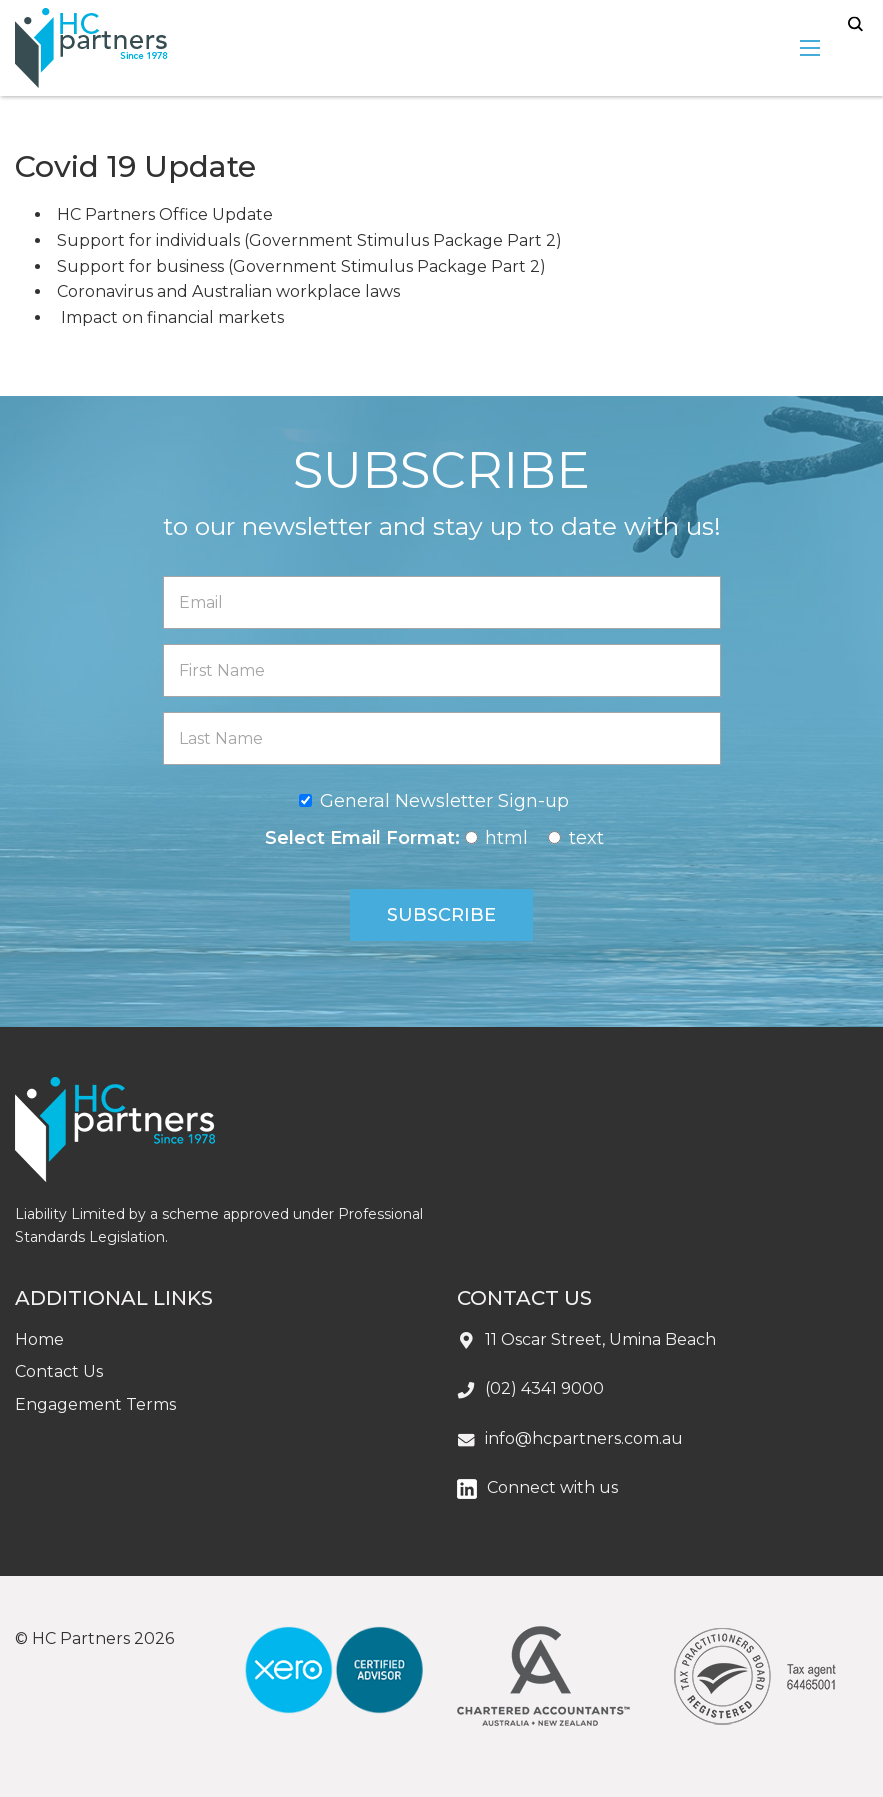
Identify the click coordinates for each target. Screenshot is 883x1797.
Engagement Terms (95, 1404)
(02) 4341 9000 (544, 1388)
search (855, 24)
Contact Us (59, 1371)
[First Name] (442, 670)
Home (39, 1339)
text (586, 838)
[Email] (442, 602)
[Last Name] (442, 738)
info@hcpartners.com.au (584, 1438)
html (506, 838)
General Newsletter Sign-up (444, 801)
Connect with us (552, 1487)
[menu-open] (810, 48)
